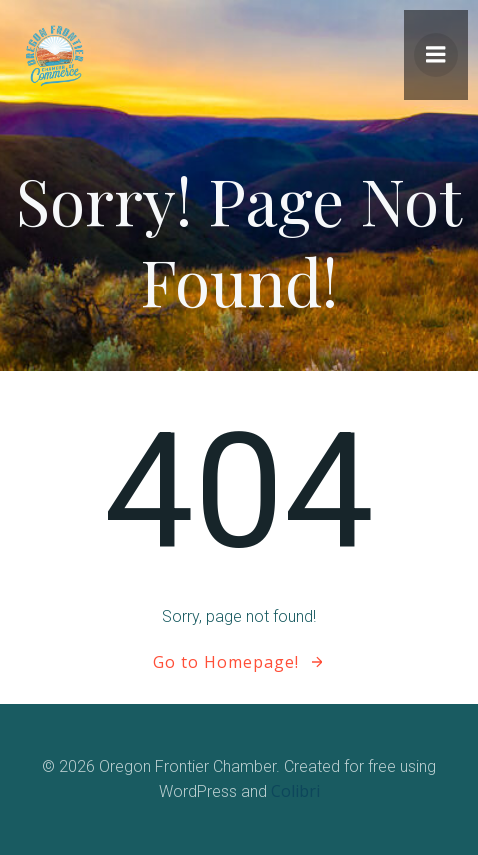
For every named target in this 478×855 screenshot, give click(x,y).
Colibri (295, 791)
